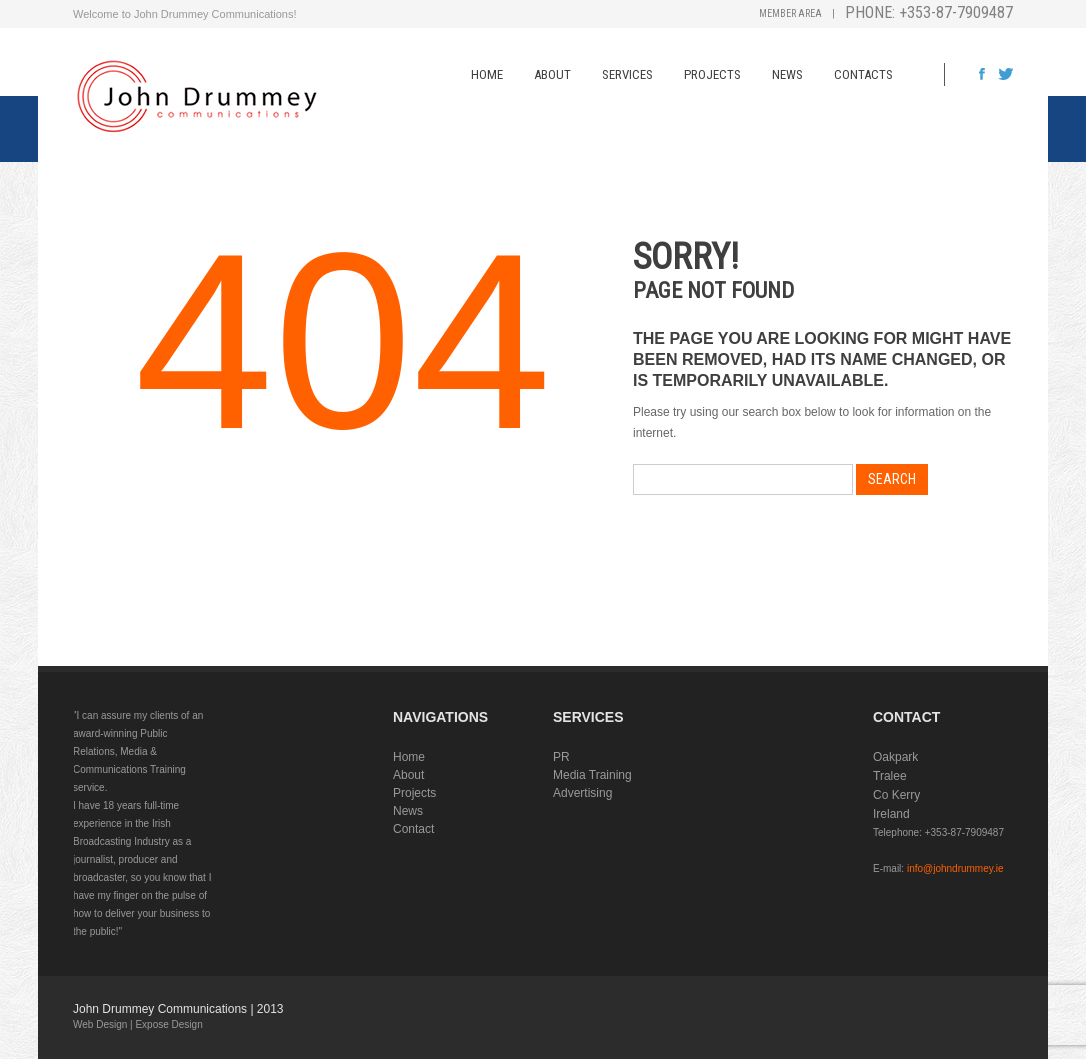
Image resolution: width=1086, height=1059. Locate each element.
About (552, 74)
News (787, 74)
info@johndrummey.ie (955, 868)
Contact (413, 829)
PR (561, 757)
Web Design (100, 1024)
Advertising (582, 793)
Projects (712, 74)
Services (627, 74)
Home (487, 74)
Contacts (863, 74)
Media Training (592, 775)
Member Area (790, 13)
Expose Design (168, 1024)
